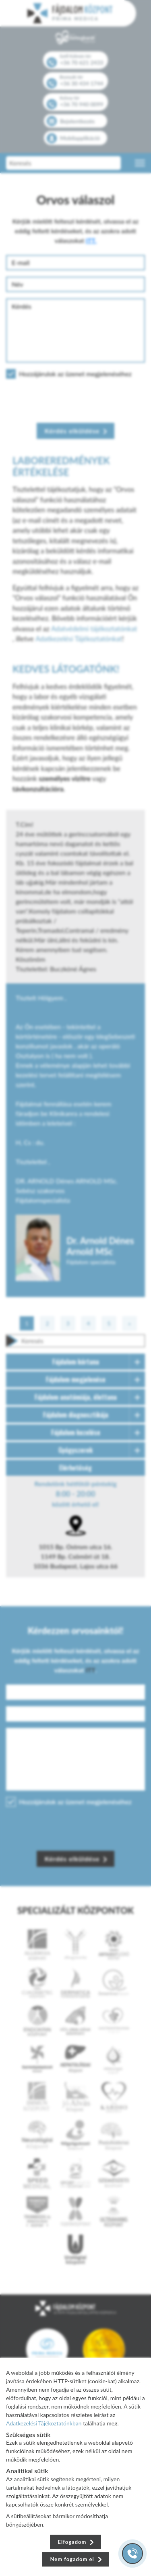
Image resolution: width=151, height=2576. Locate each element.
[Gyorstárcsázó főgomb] (132, 2553)
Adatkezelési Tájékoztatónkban (44, 2423)
